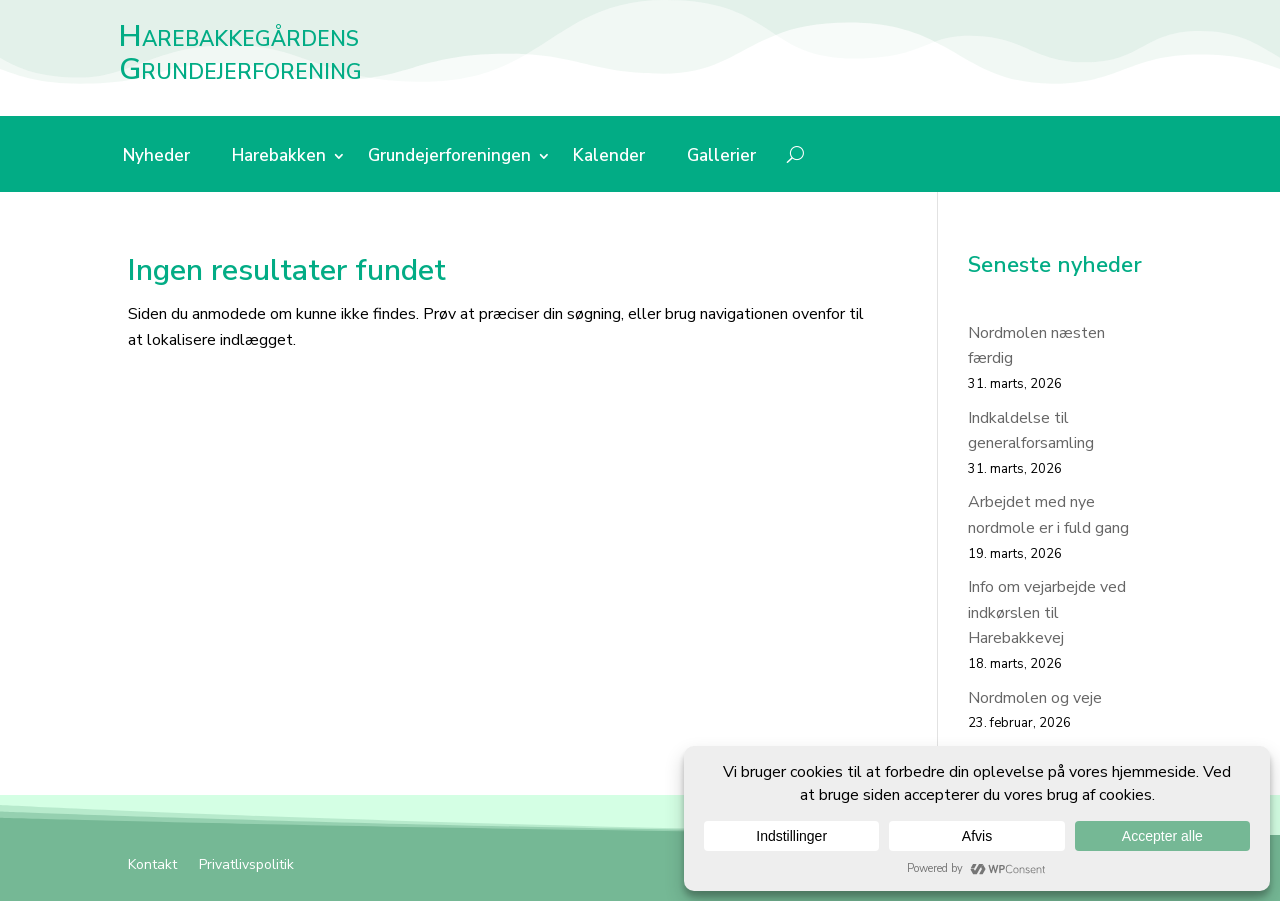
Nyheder (156, 158)
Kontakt (152, 866)
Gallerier (721, 158)
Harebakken (279, 158)
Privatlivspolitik (246, 866)
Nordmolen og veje (1035, 698)
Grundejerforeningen (449, 158)
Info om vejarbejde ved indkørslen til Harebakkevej (1047, 612)
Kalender (609, 158)
